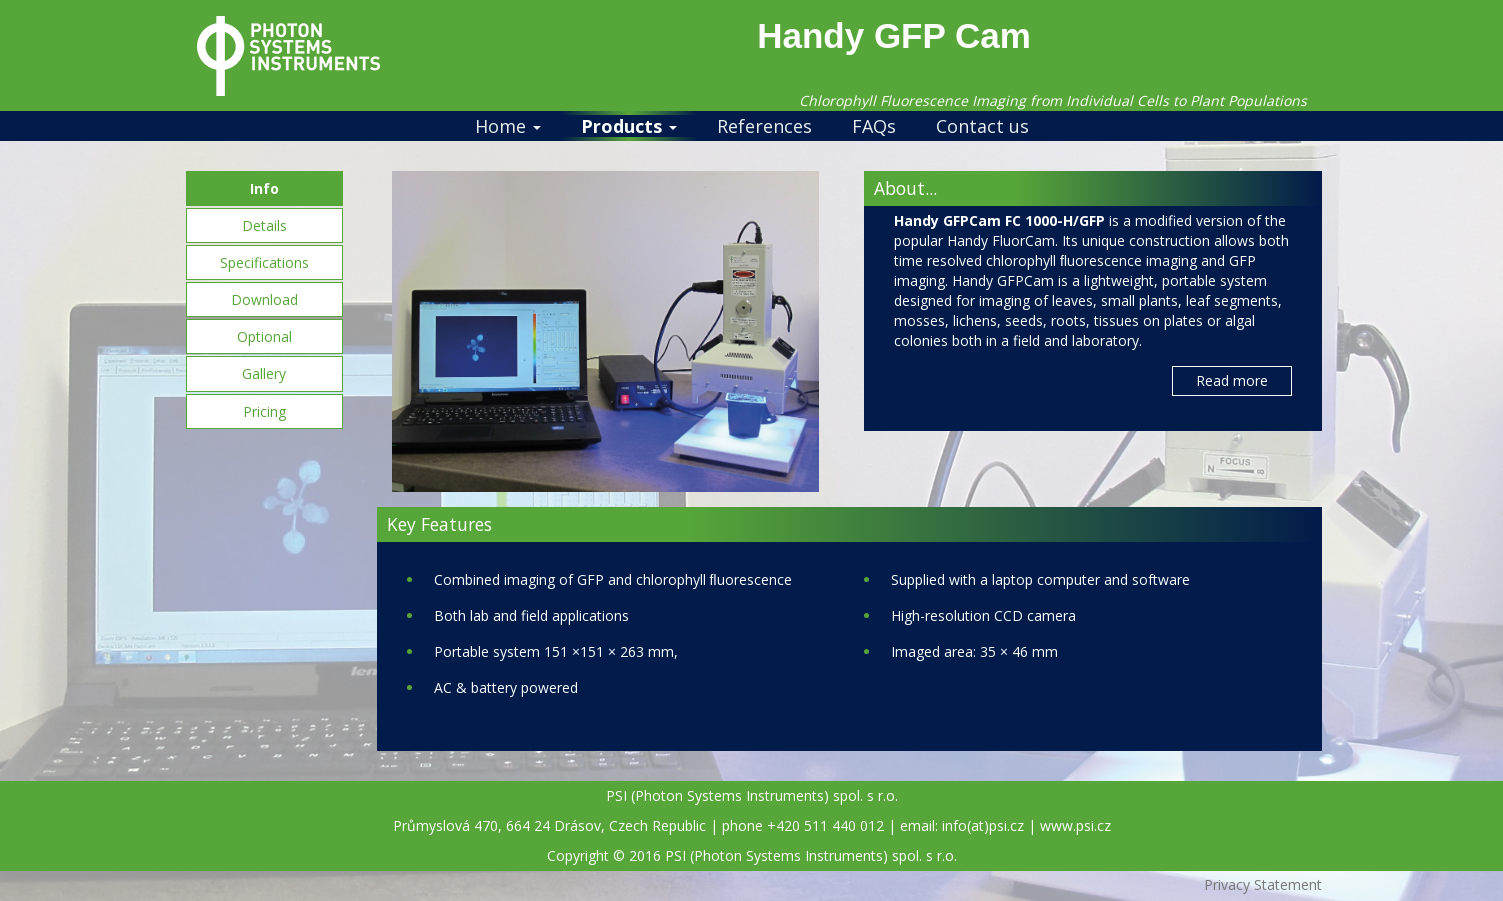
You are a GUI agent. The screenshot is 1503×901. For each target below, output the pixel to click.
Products (629, 126)
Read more (1232, 380)
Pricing (264, 411)
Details (264, 225)
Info (264, 188)
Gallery (264, 373)
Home (508, 126)
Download (264, 299)
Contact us (982, 126)
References (764, 126)
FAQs (874, 126)
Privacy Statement (1263, 884)
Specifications (264, 262)
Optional (264, 336)
